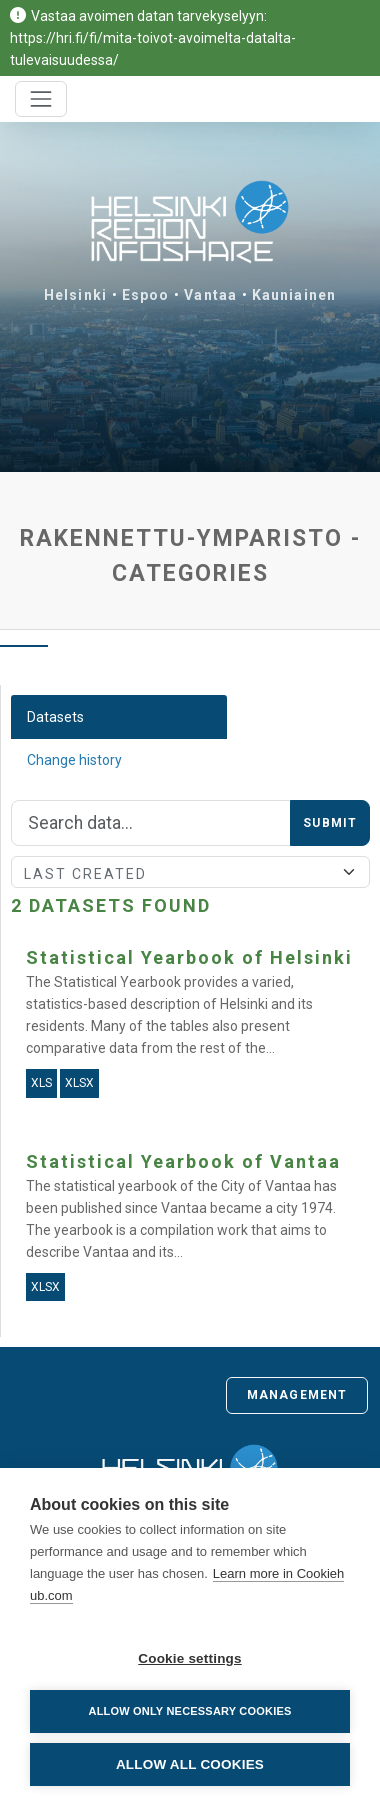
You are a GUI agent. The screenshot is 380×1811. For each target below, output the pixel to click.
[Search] (151, 823)
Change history (74, 760)
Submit (330, 823)
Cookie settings (190, 1658)
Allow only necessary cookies (189, 1711)
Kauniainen (294, 295)
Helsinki (75, 295)
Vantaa (210, 295)
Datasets (55, 717)
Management (297, 1395)
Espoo (146, 295)
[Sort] (190, 872)
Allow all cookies (190, 1764)
